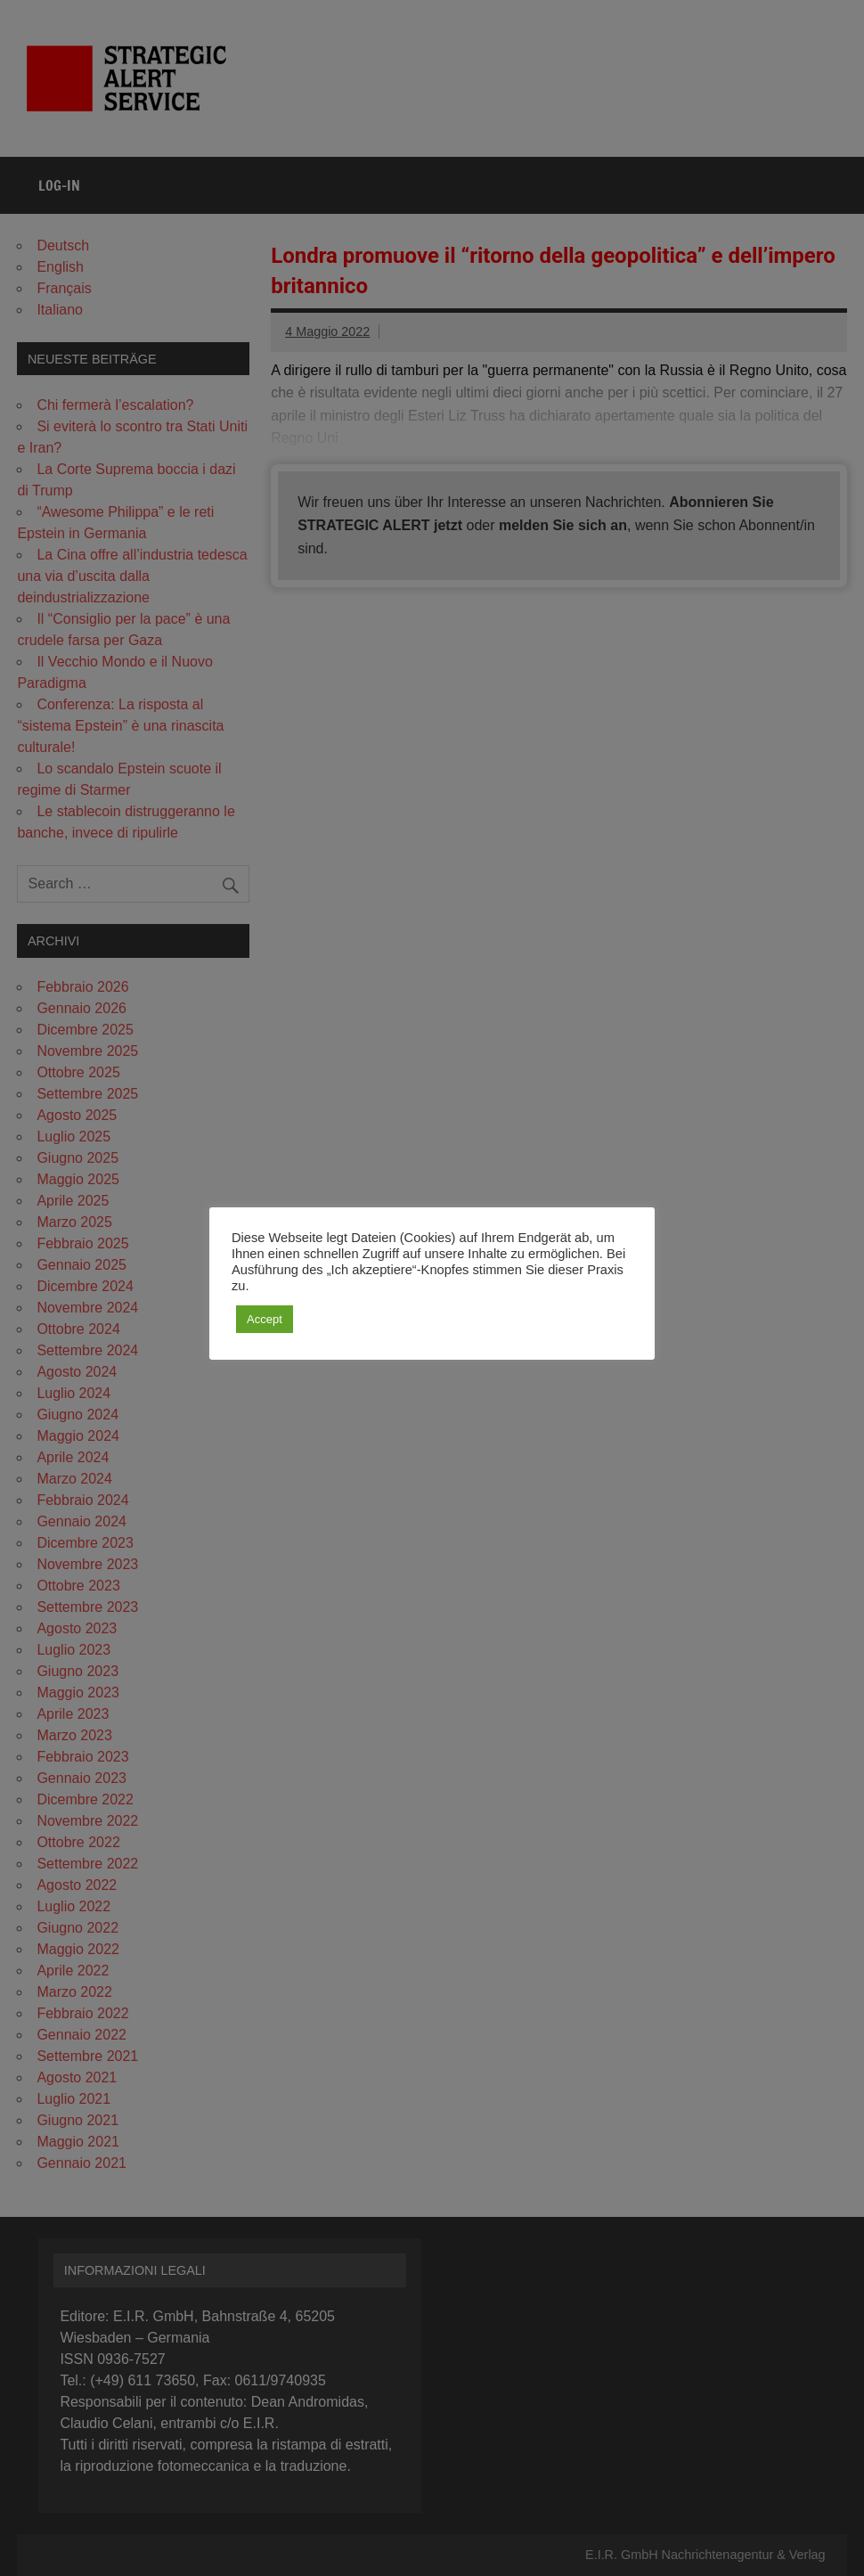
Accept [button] (264, 1319)
